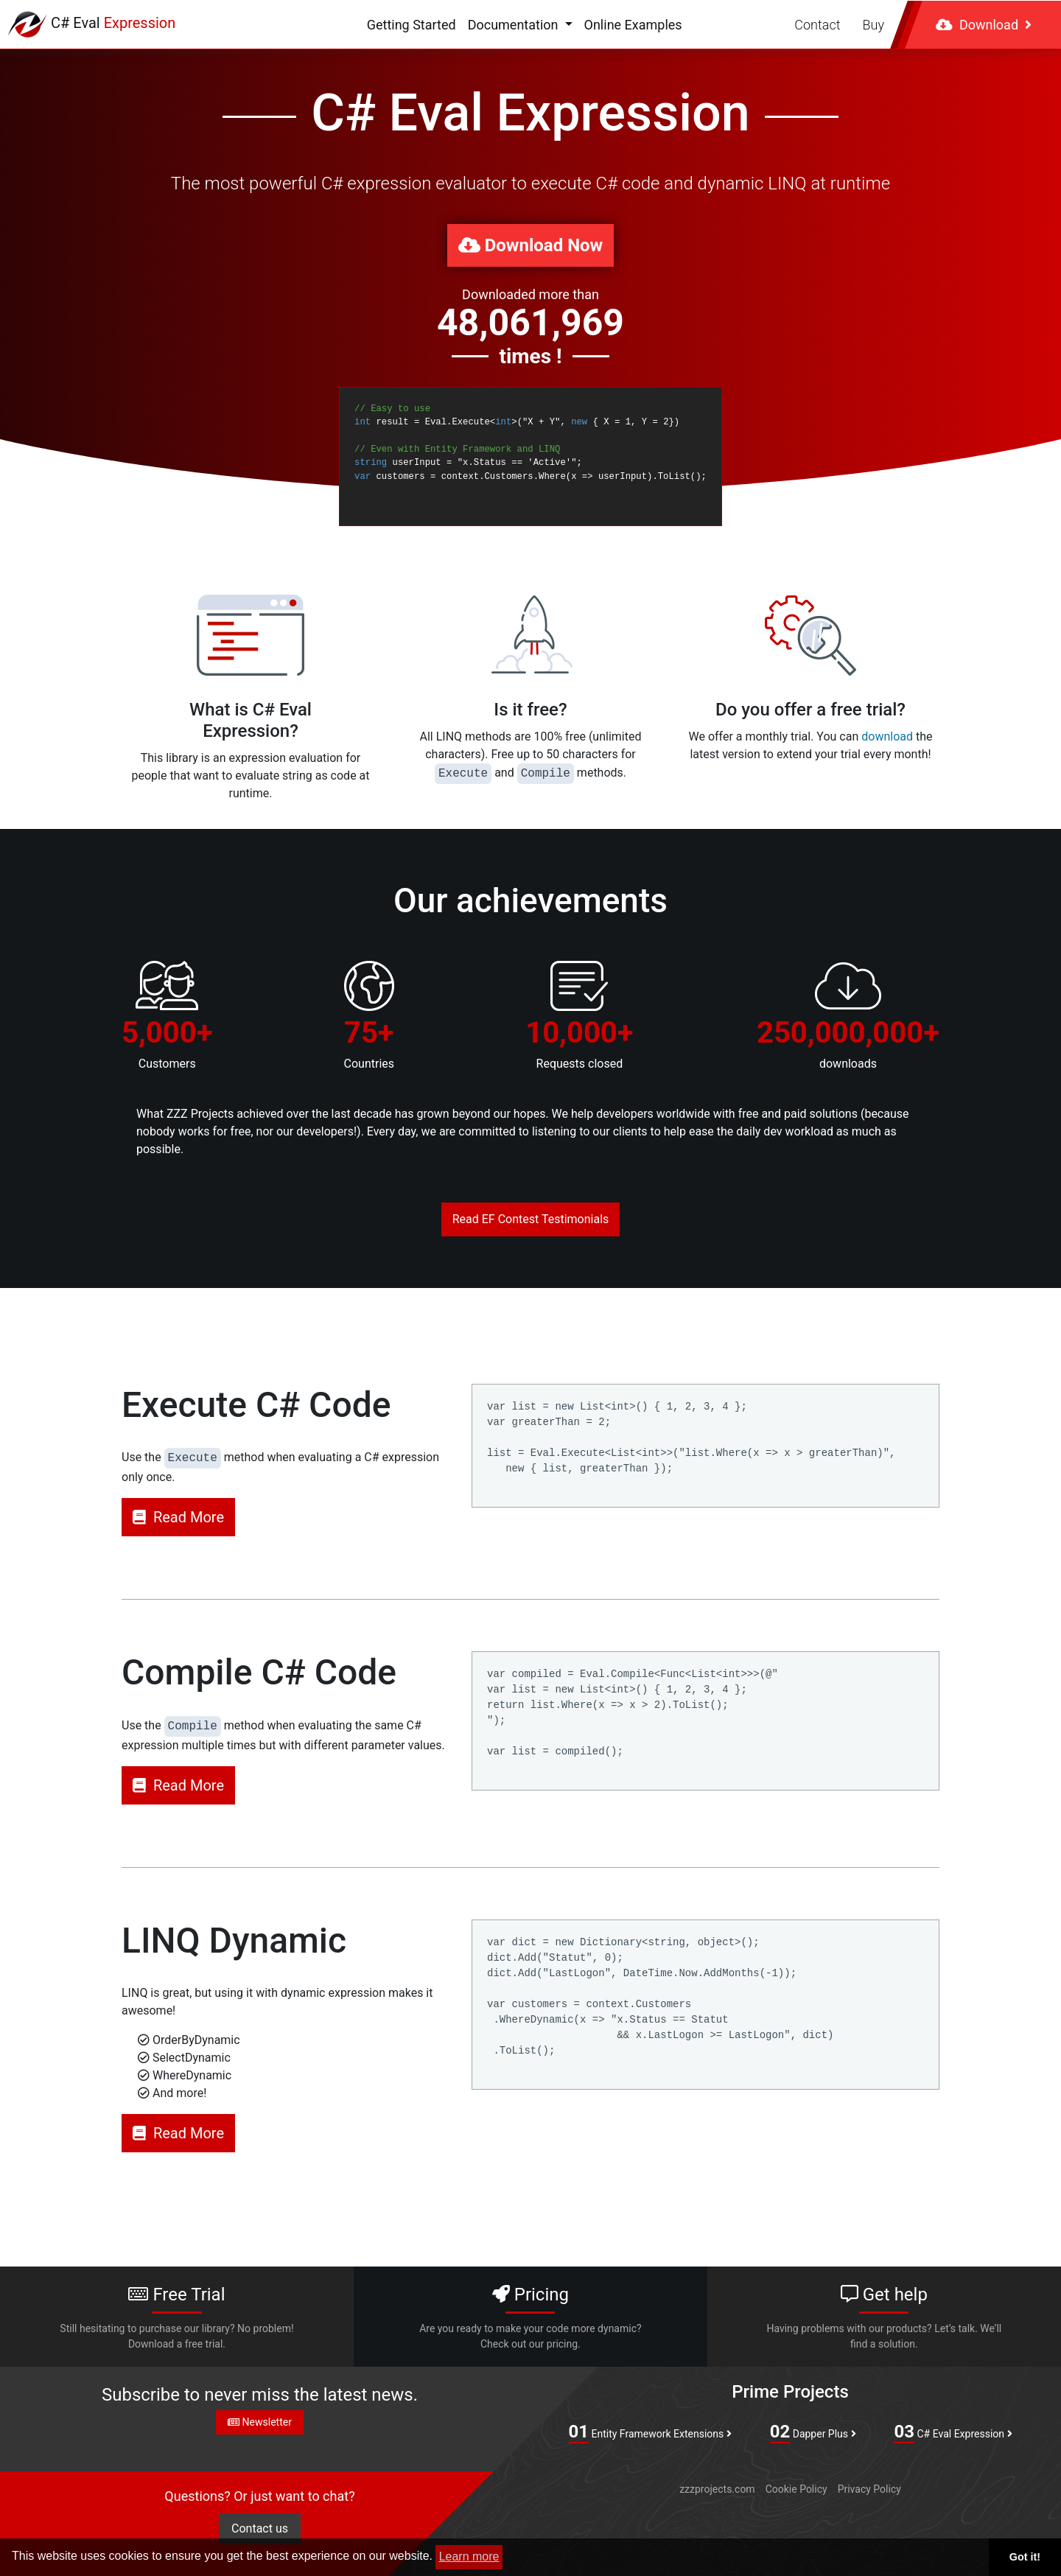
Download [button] (984, 24)
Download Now (530, 245)
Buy (873, 24)
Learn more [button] (469, 2556)
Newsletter (260, 2422)
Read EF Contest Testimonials (530, 1219)
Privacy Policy (869, 2489)
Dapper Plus (813, 2432)
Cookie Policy (796, 2489)
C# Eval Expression (953, 2432)
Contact (817, 24)
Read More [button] (178, 1517)
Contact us (259, 2528)
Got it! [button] (1024, 2557)
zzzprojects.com (716, 2489)
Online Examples (633, 24)
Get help (884, 2318)
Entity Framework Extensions (650, 2432)
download (887, 736)
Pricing (530, 2318)
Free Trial (177, 2318)
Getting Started (411, 24)
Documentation (514, 24)
